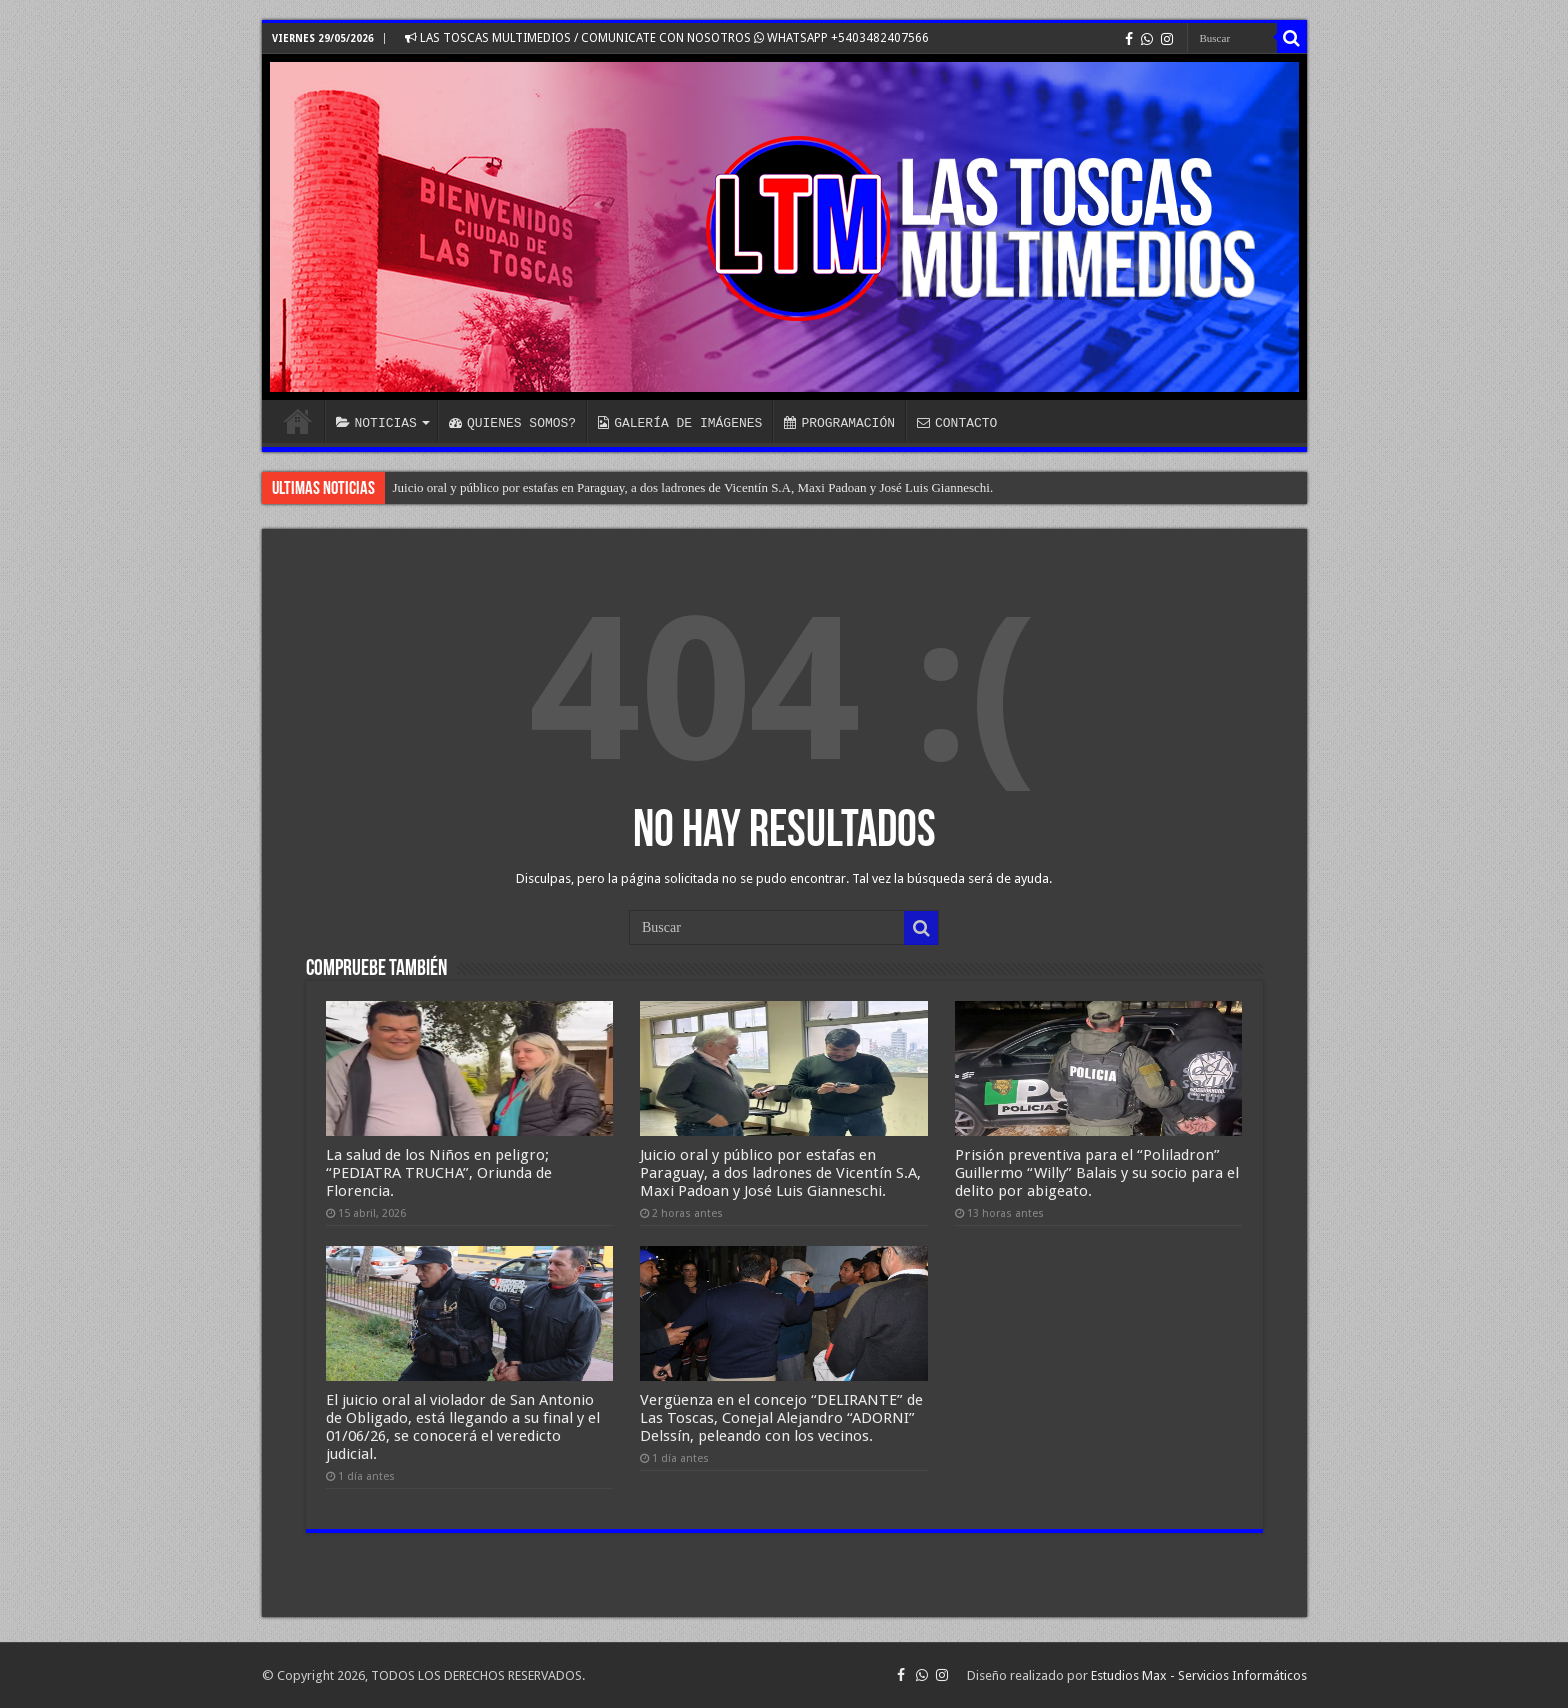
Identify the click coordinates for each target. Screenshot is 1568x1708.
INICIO (298, 421)
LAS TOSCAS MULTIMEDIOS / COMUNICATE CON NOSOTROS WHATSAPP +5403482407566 (667, 38)
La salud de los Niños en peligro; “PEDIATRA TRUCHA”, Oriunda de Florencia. (439, 1173)
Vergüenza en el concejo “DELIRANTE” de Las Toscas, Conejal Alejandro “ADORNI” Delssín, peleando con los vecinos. (781, 1418)
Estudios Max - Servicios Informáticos (1199, 1675)
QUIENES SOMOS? (512, 423)
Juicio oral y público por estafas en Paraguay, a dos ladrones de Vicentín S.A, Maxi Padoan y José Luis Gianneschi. (693, 487)
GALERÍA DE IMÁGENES (680, 423)
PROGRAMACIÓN (839, 423)
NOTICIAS (376, 423)
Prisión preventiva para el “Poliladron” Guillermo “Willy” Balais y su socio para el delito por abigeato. (1097, 1173)
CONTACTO (957, 423)
